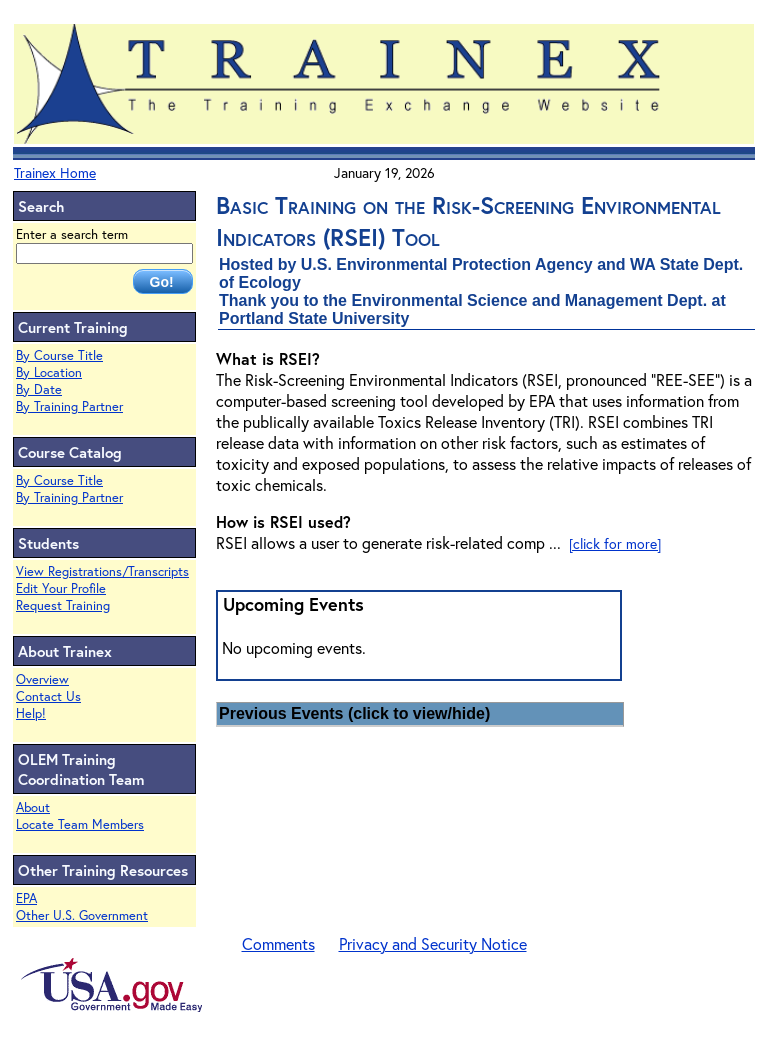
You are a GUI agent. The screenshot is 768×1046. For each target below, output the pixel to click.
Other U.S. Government (82, 915)
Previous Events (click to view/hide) (354, 713)
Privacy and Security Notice (433, 943)
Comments (278, 943)
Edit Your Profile (61, 588)
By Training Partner (69, 406)
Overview (42, 679)
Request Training (63, 605)
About (33, 807)
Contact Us (48, 696)
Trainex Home (55, 172)
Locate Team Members (80, 824)
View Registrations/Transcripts (102, 571)
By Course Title (59, 355)
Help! (31, 713)
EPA (26, 898)
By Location (49, 372)
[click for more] (615, 543)
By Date (39, 389)
